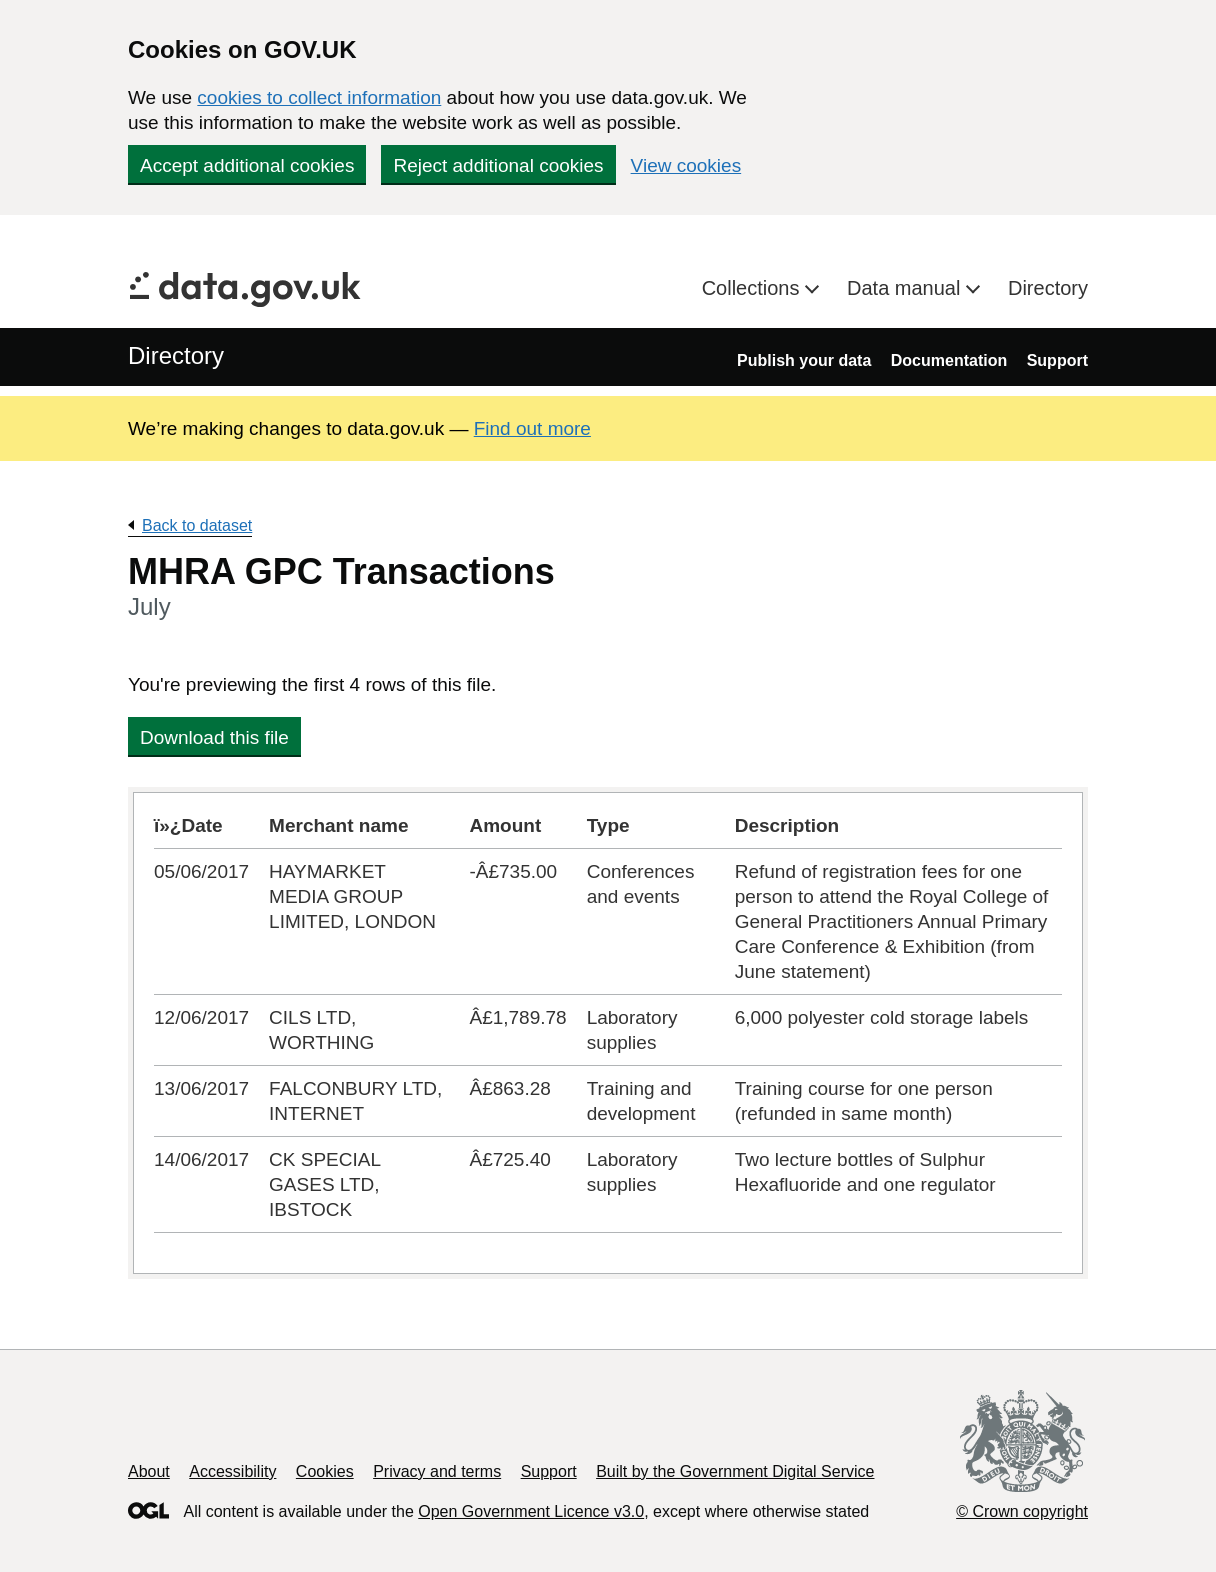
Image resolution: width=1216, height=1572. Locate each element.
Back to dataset (197, 525)
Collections (753, 288)
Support (1057, 360)
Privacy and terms (437, 1471)
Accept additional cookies (247, 165)
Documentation (949, 360)
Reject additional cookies (498, 165)
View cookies (686, 165)
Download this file (214, 737)
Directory (1048, 288)
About (149, 1471)
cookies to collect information (319, 97)
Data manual (906, 288)
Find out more (532, 428)
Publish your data (804, 360)
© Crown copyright (1022, 1511)
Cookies (325, 1471)
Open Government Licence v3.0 (531, 1511)
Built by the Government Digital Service (735, 1471)
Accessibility (232, 1471)
